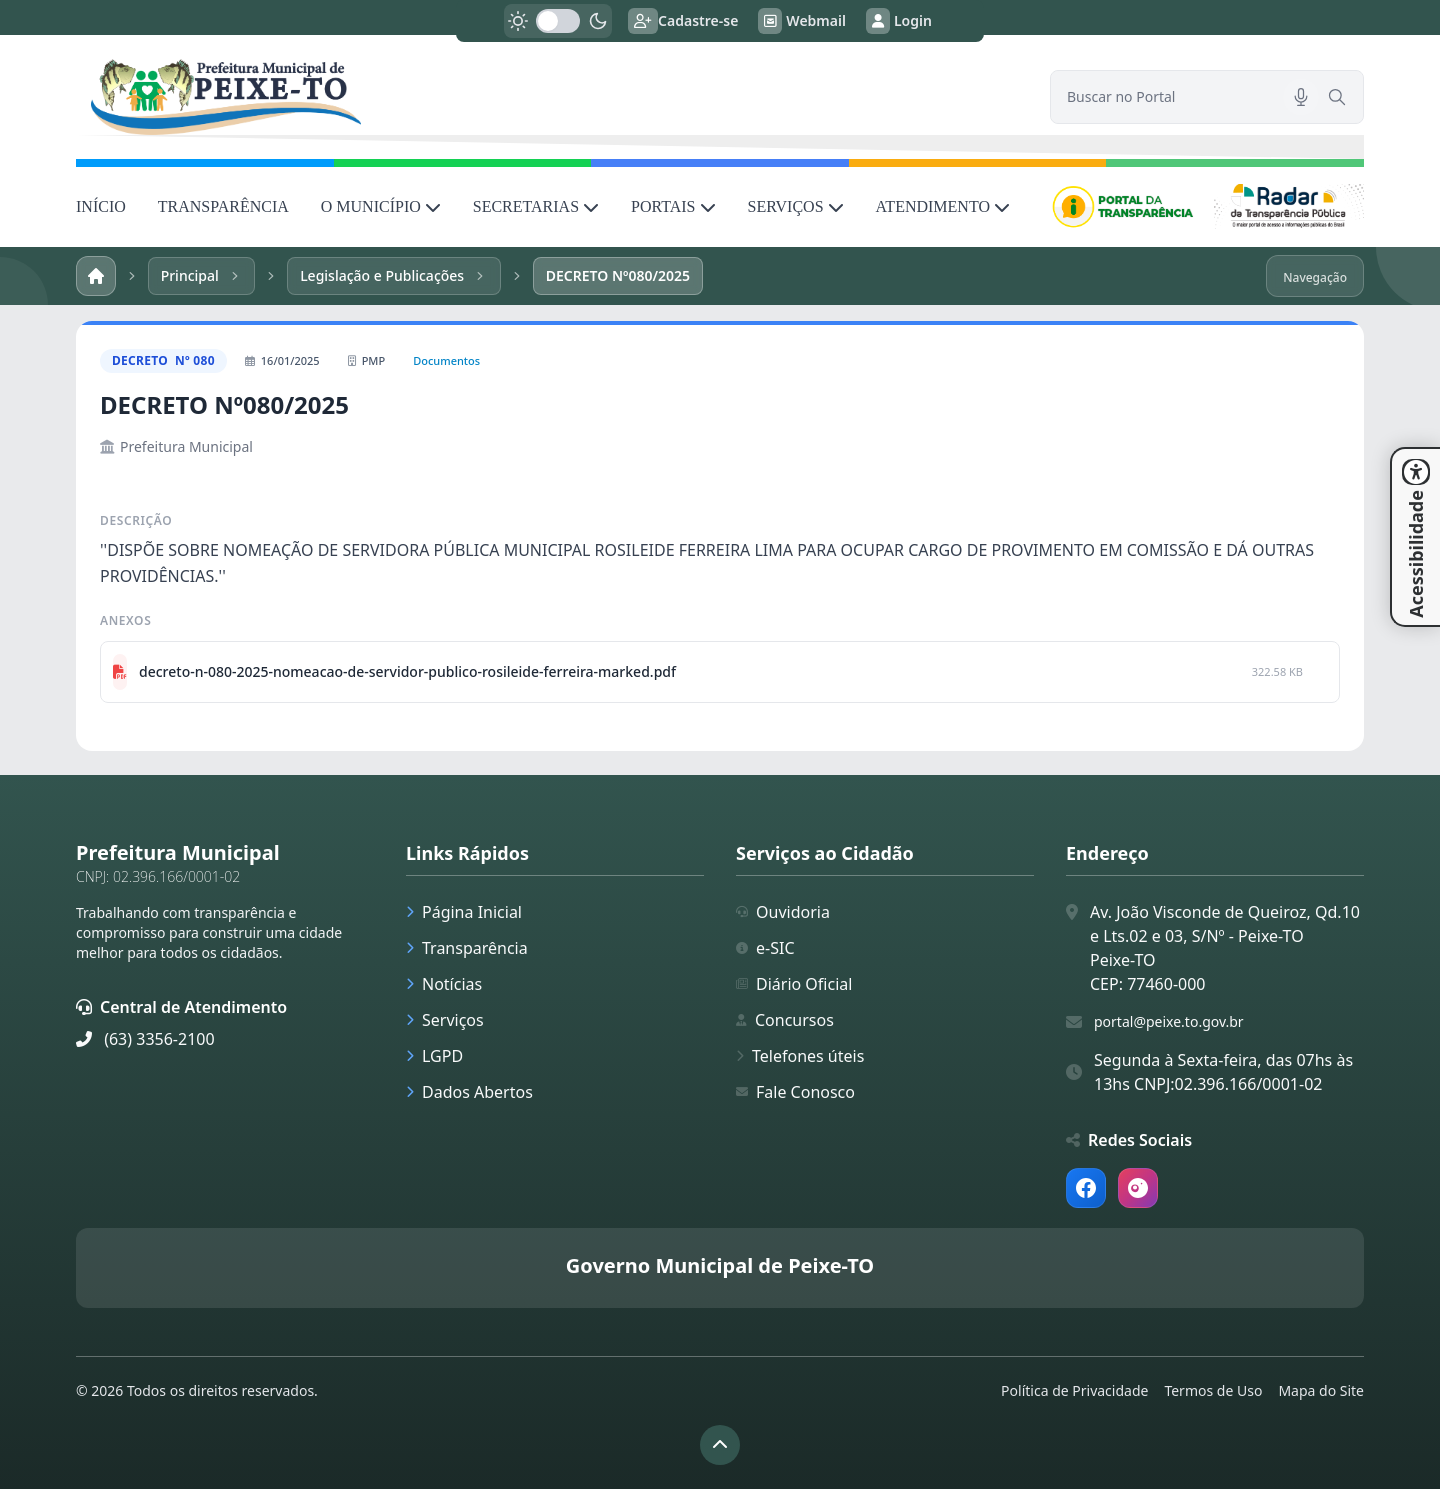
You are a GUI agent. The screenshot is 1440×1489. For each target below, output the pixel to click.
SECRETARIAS (536, 206)
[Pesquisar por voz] (1301, 97)
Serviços (445, 1020)
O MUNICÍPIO (381, 206)
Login (899, 21)
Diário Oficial (794, 984)
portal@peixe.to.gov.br (1169, 1021)
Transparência (467, 948)
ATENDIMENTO (943, 206)
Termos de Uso (1213, 1390)
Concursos (785, 1020)
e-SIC (765, 948)
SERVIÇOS (796, 206)
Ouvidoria (783, 912)
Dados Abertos (469, 1092)
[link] (551, 97)
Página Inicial (464, 912)
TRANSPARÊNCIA (223, 206)
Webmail (802, 21)
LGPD (434, 1056)
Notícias (444, 984)
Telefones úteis (800, 1056)
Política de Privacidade (1074, 1390)
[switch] (558, 21)
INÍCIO (101, 206)
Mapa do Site (1321, 1390)
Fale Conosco (795, 1092)
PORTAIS (673, 206)
